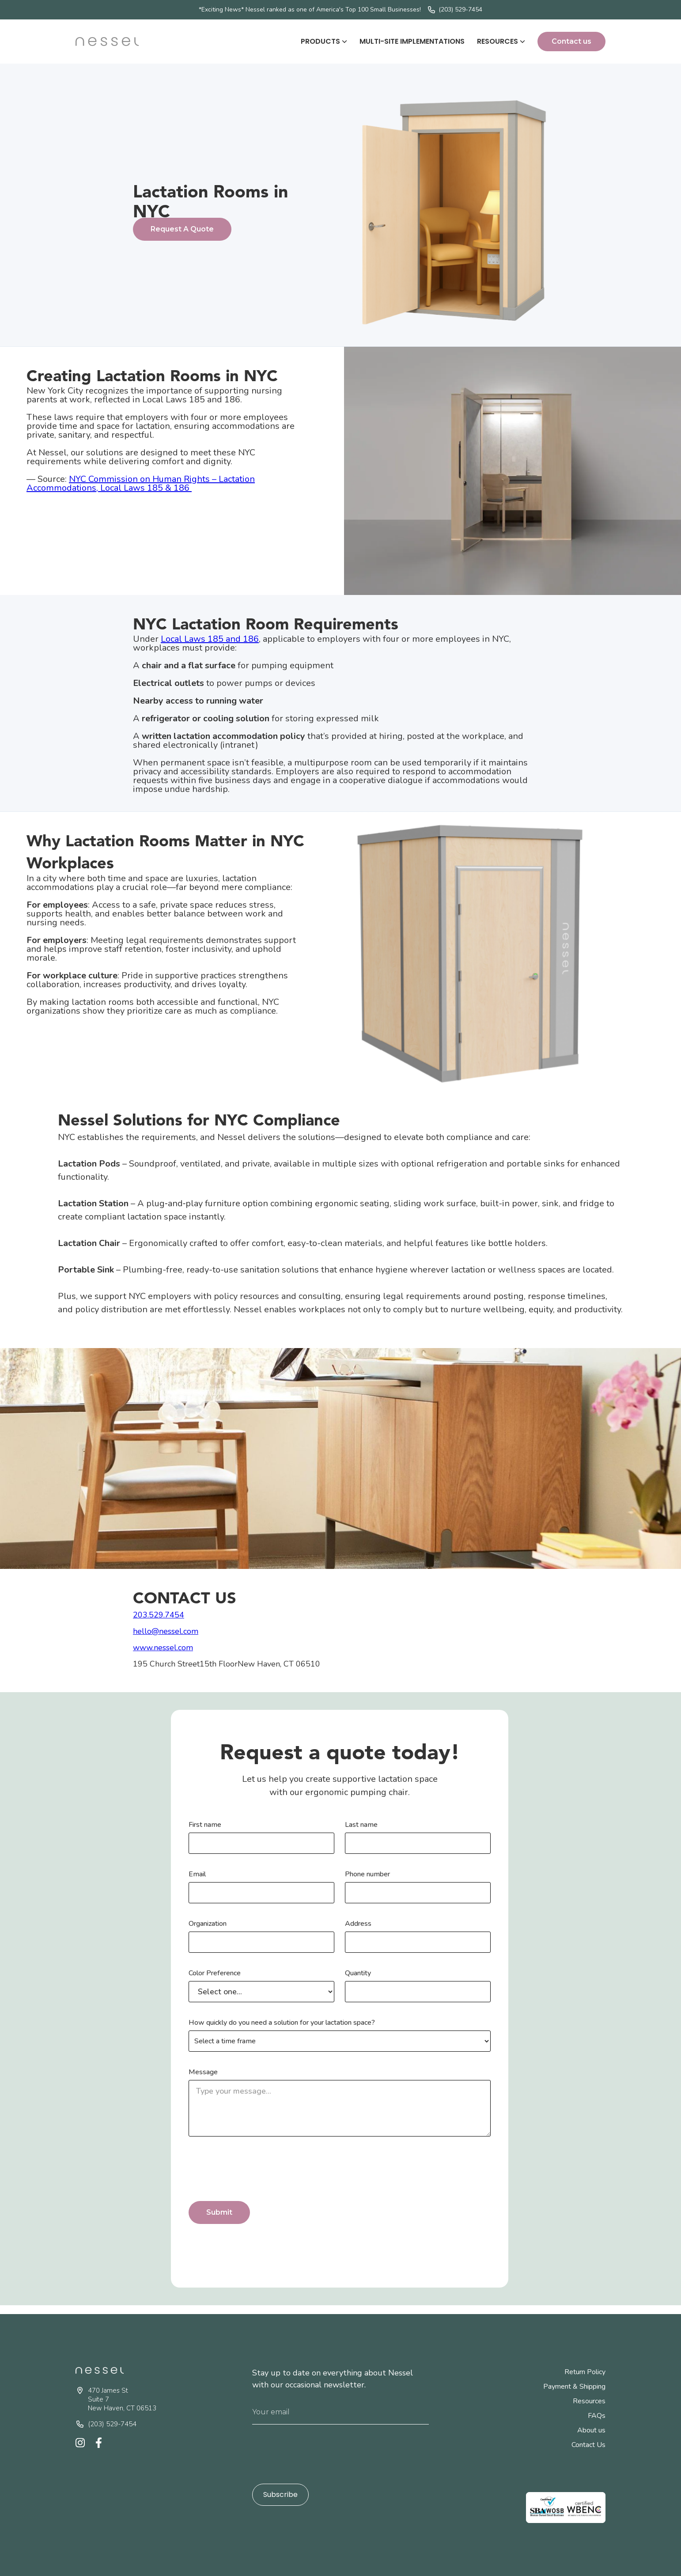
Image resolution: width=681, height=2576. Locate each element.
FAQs (596, 2416)
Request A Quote (182, 229)
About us (591, 2430)
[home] (107, 41)
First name (205, 1824)
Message (203, 2072)
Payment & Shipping (574, 2386)
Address (358, 1923)
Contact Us (588, 2445)
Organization (208, 1923)
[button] (324, 41)
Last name (361, 1824)
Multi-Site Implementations (412, 41)
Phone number (367, 1874)
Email (197, 1874)
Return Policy (584, 2372)
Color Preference (215, 1973)
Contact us (571, 41)
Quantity (358, 1973)
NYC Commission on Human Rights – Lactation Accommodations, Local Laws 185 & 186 (140, 483)
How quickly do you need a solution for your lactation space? (282, 2022)
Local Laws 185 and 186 (210, 639)
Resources (589, 2401)
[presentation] (256, 2169)
